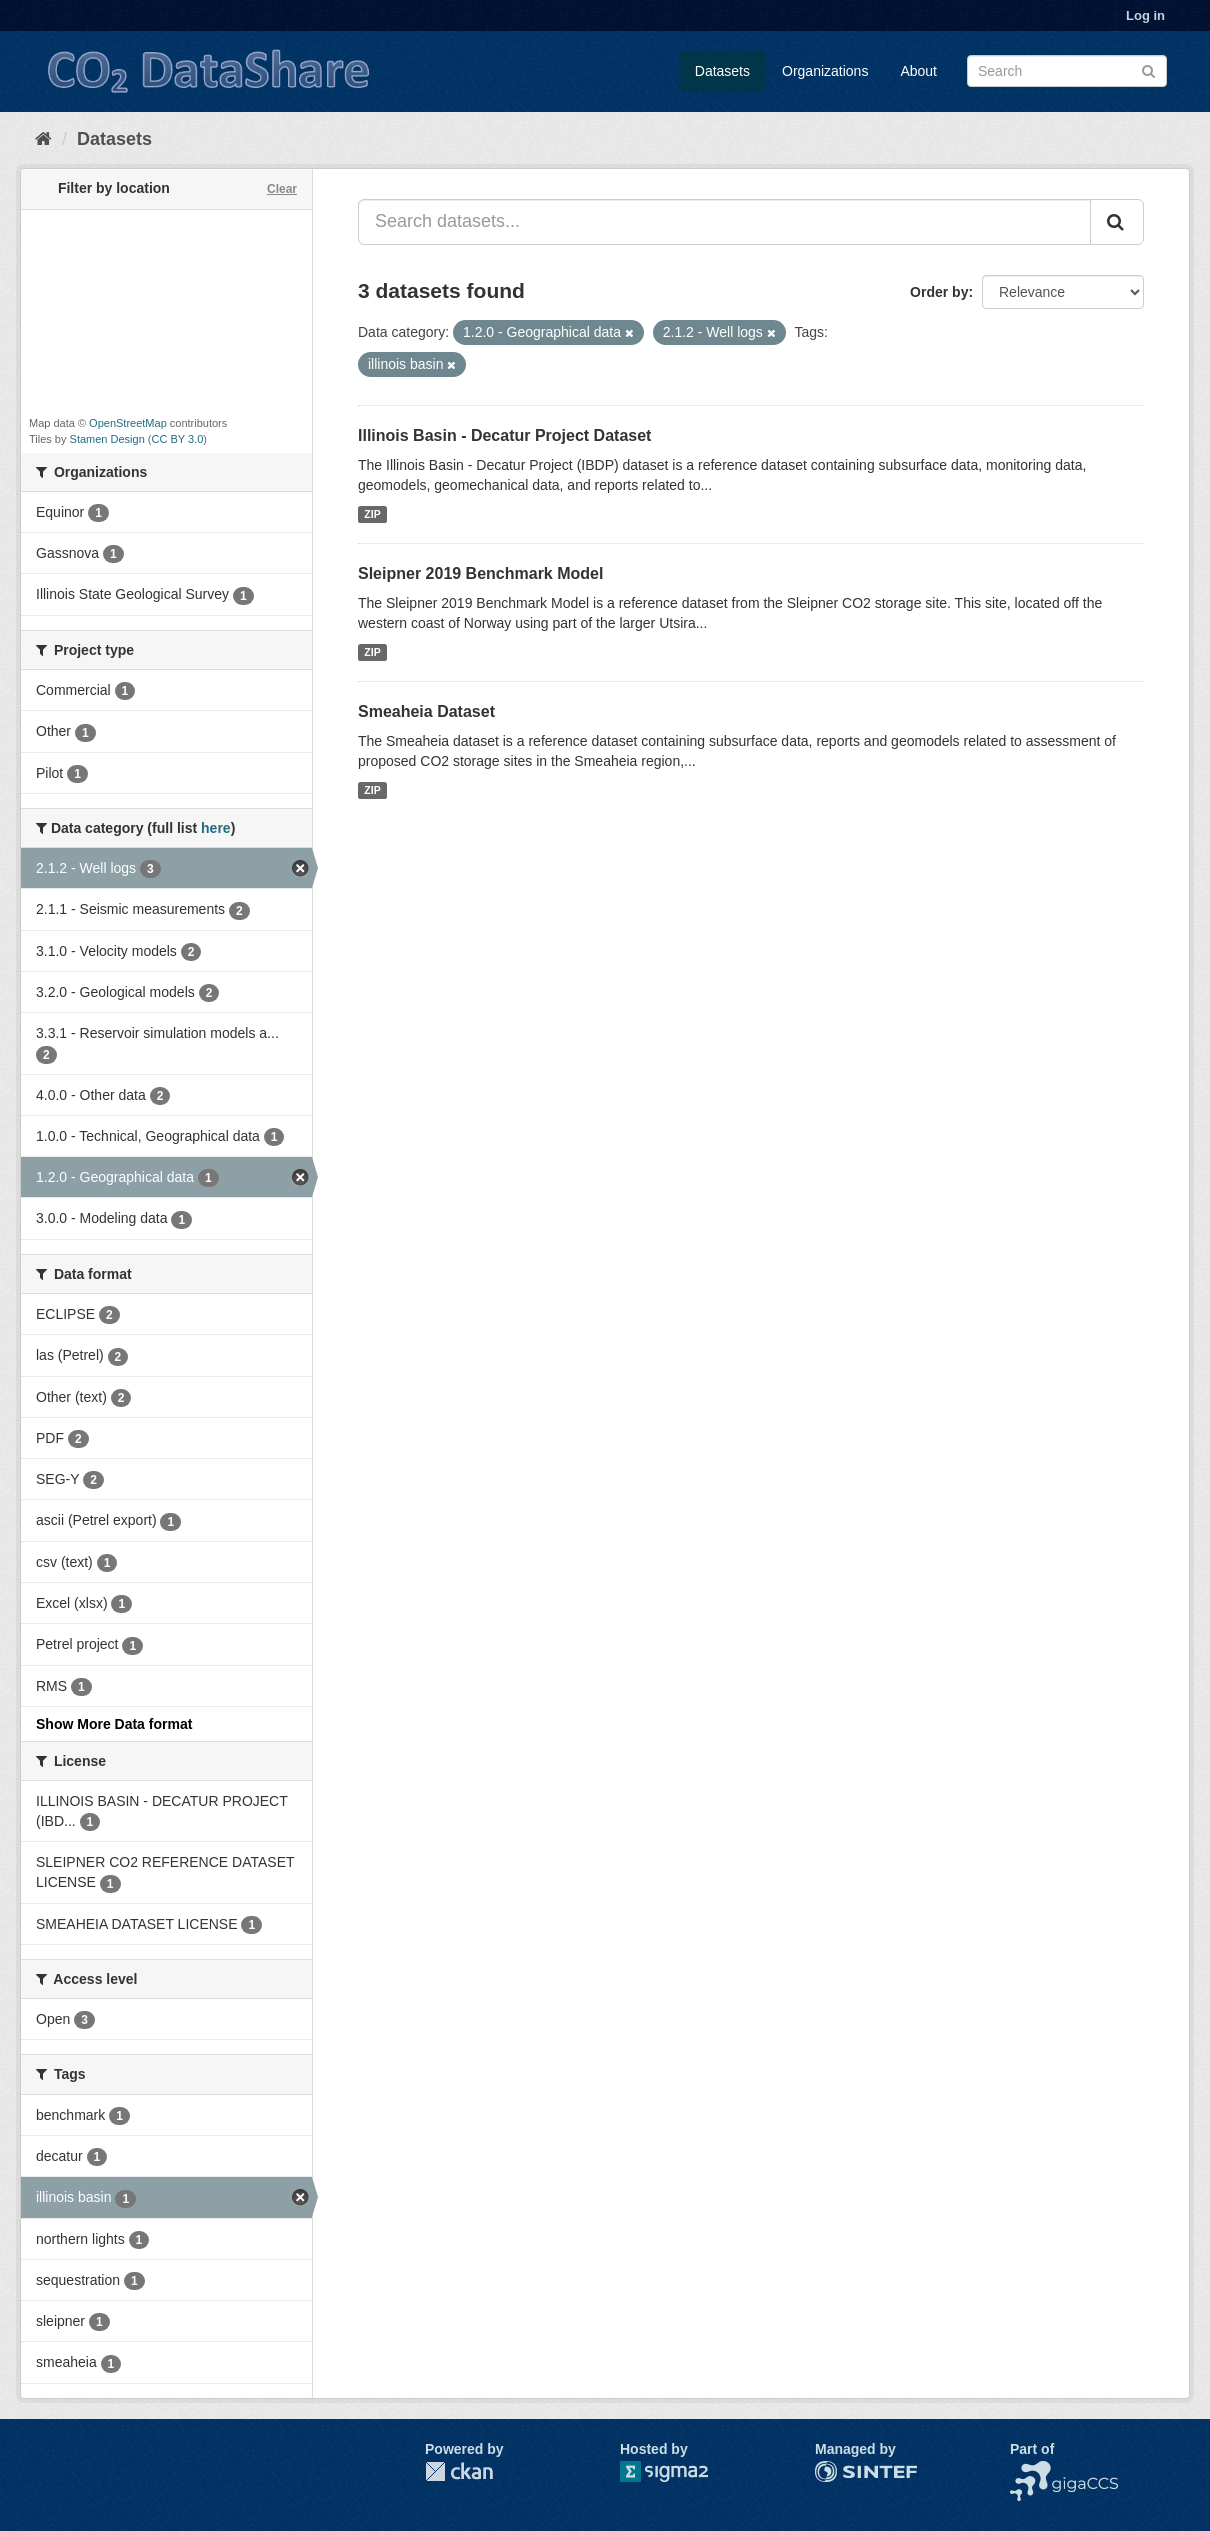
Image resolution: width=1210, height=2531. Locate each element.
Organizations (825, 71)
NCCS (1030, 2471)
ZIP (372, 514)
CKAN (459, 2471)
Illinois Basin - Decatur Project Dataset (504, 435)
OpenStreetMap (128, 423)
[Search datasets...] (724, 222)
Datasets (722, 71)
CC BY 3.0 (178, 439)
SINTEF (840, 2471)
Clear (282, 189)
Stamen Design (107, 439)
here (216, 828)
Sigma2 (680, 2471)
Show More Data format (114, 1724)
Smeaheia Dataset (426, 711)
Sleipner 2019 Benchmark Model (480, 573)
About (918, 71)
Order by (939, 292)
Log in (1145, 15)
